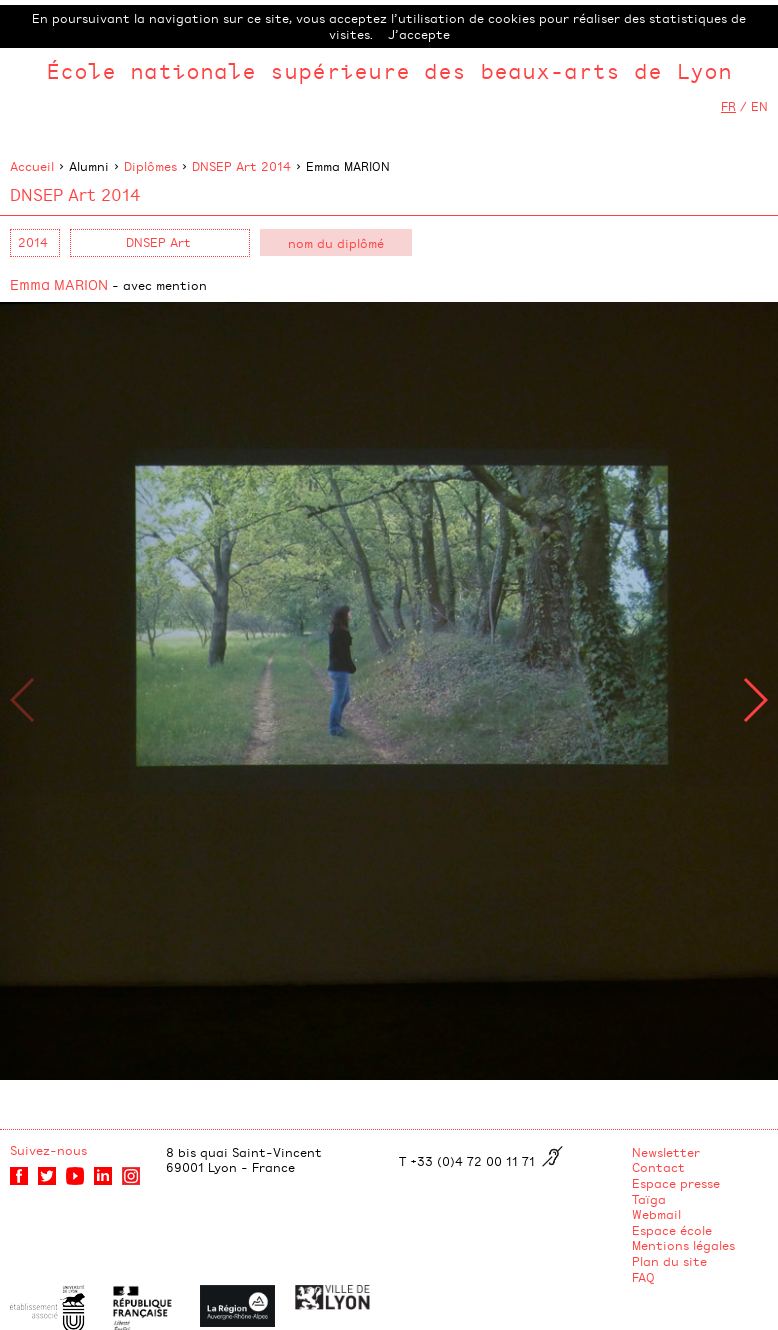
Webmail (656, 1214)
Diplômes (150, 166)
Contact (658, 1167)
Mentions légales (683, 1245)
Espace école (672, 1230)
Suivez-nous (48, 1150)
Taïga (649, 1199)
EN (759, 106)
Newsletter (666, 1152)
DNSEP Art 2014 (241, 166)
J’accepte (419, 34)
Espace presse (676, 1183)
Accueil (32, 166)
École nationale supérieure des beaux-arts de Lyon (389, 70)
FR (728, 106)
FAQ (643, 1277)
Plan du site (669, 1261)
